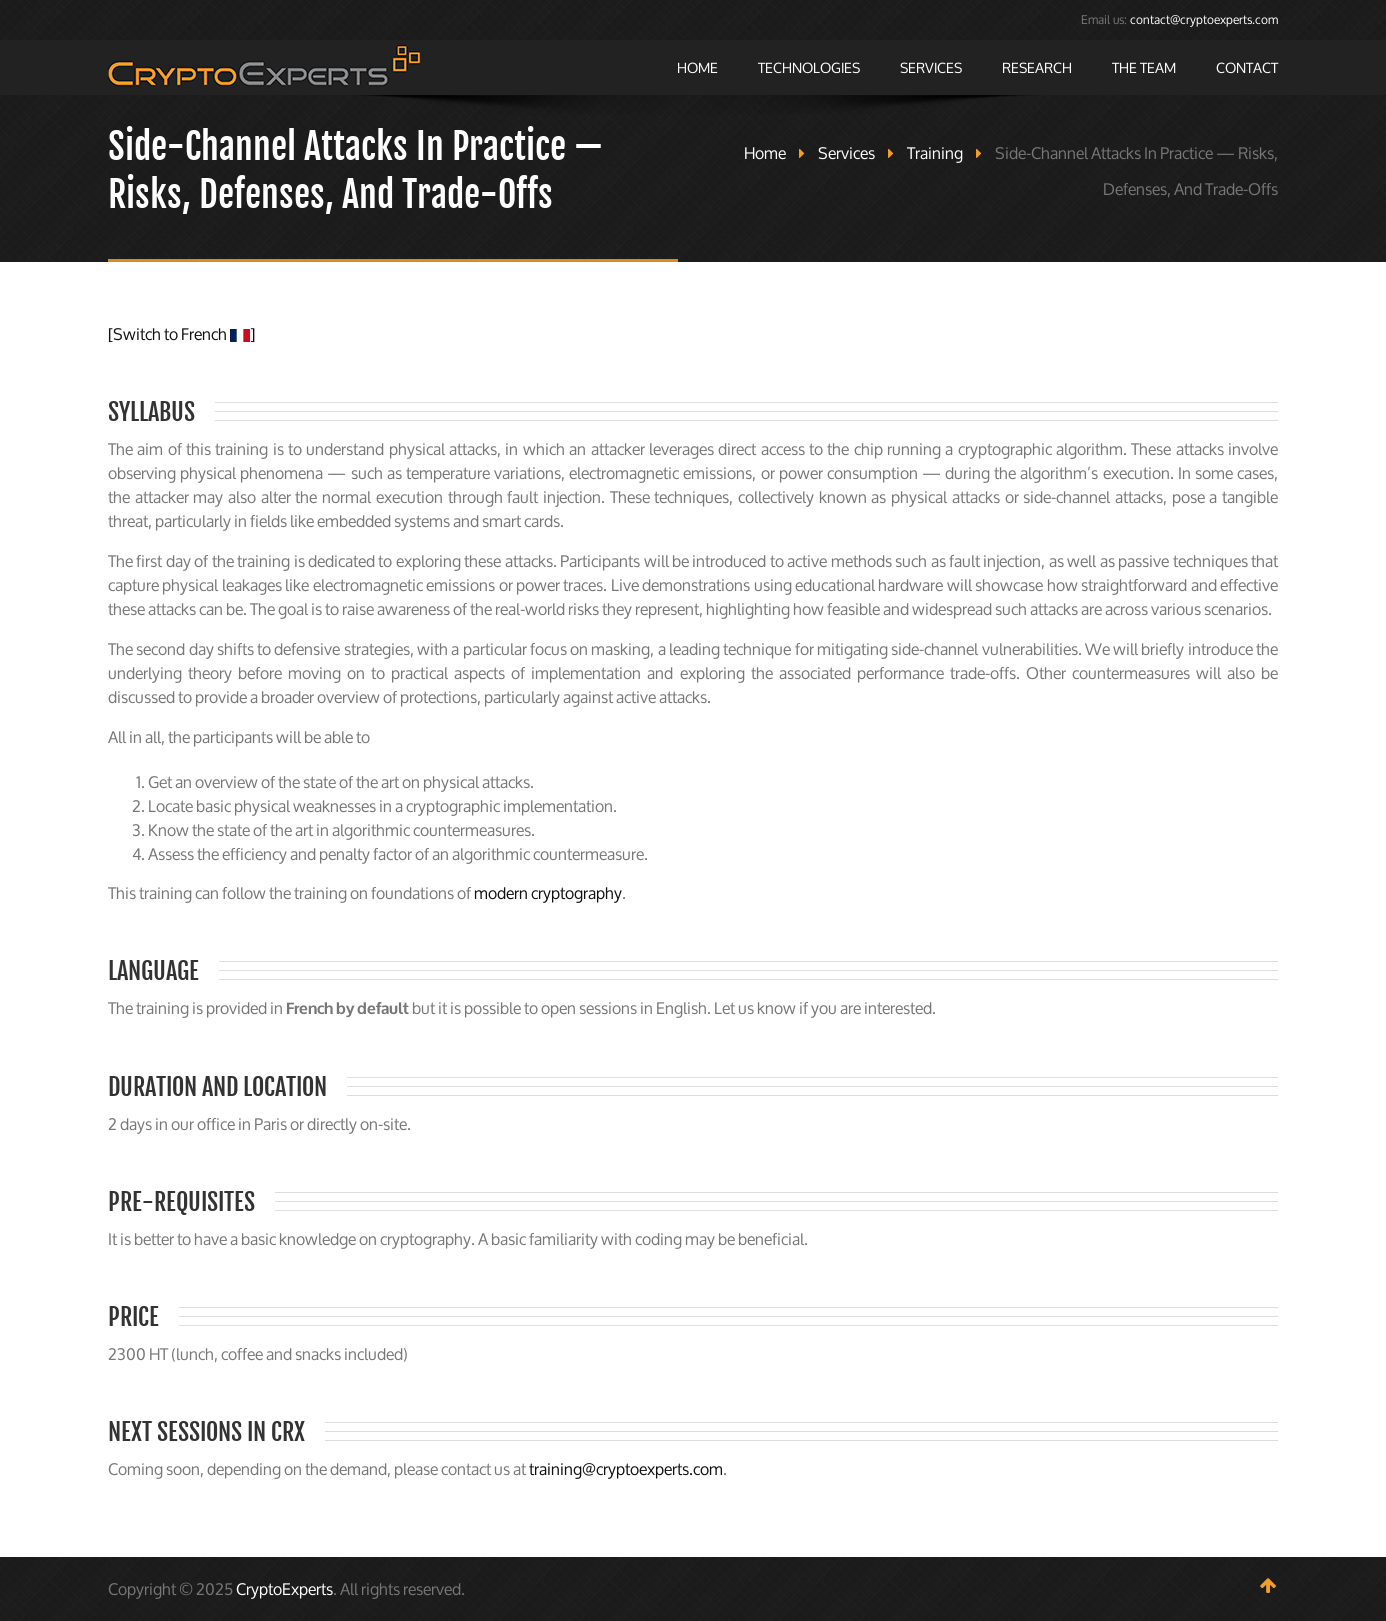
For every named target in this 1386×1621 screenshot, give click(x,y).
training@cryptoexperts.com (626, 1469)
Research (1037, 67)
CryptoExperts (284, 1589)
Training (935, 153)
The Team (1144, 67)
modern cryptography (548, 893)
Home (697, 67)
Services (931, 67)
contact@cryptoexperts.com (1204, 19)
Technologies (809, 67)
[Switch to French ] (181, 334)
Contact (1247, 67)
